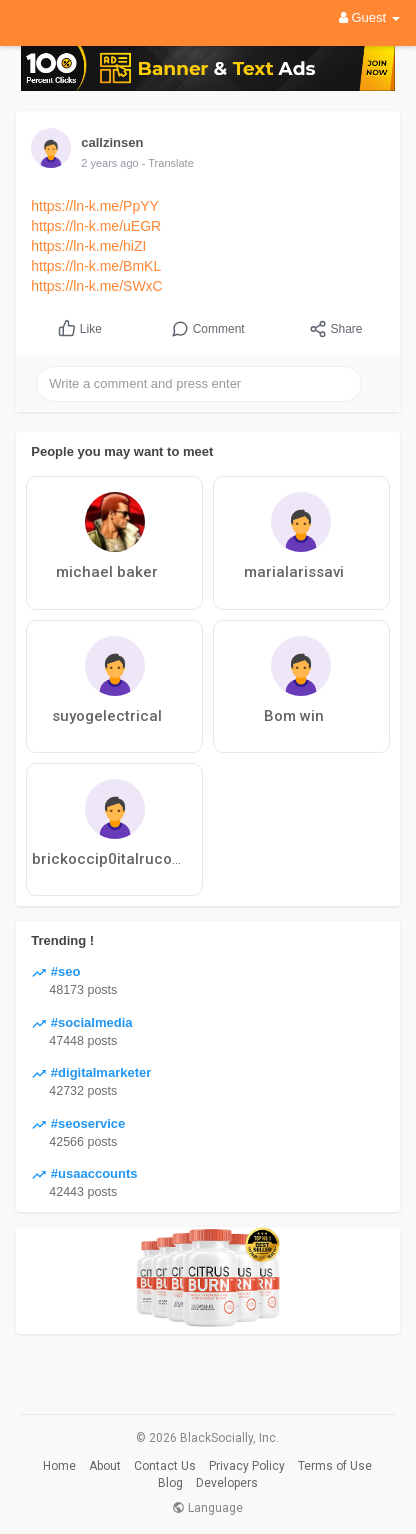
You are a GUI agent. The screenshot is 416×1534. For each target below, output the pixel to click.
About (105, 1466)
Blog (170, 1483)
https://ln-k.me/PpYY (95, 206)
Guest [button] (369, 17)
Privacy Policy (247, 1466)
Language (207, 1508)
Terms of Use (335, 1466)
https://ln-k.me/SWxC (96, 286)
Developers (227, 1483)
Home (59, 1466)
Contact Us (165, 1466)
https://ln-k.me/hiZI (88, 246)
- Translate (168, 163)
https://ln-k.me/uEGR (96, 226)
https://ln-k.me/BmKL (96, 266)
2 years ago (109, 163)
